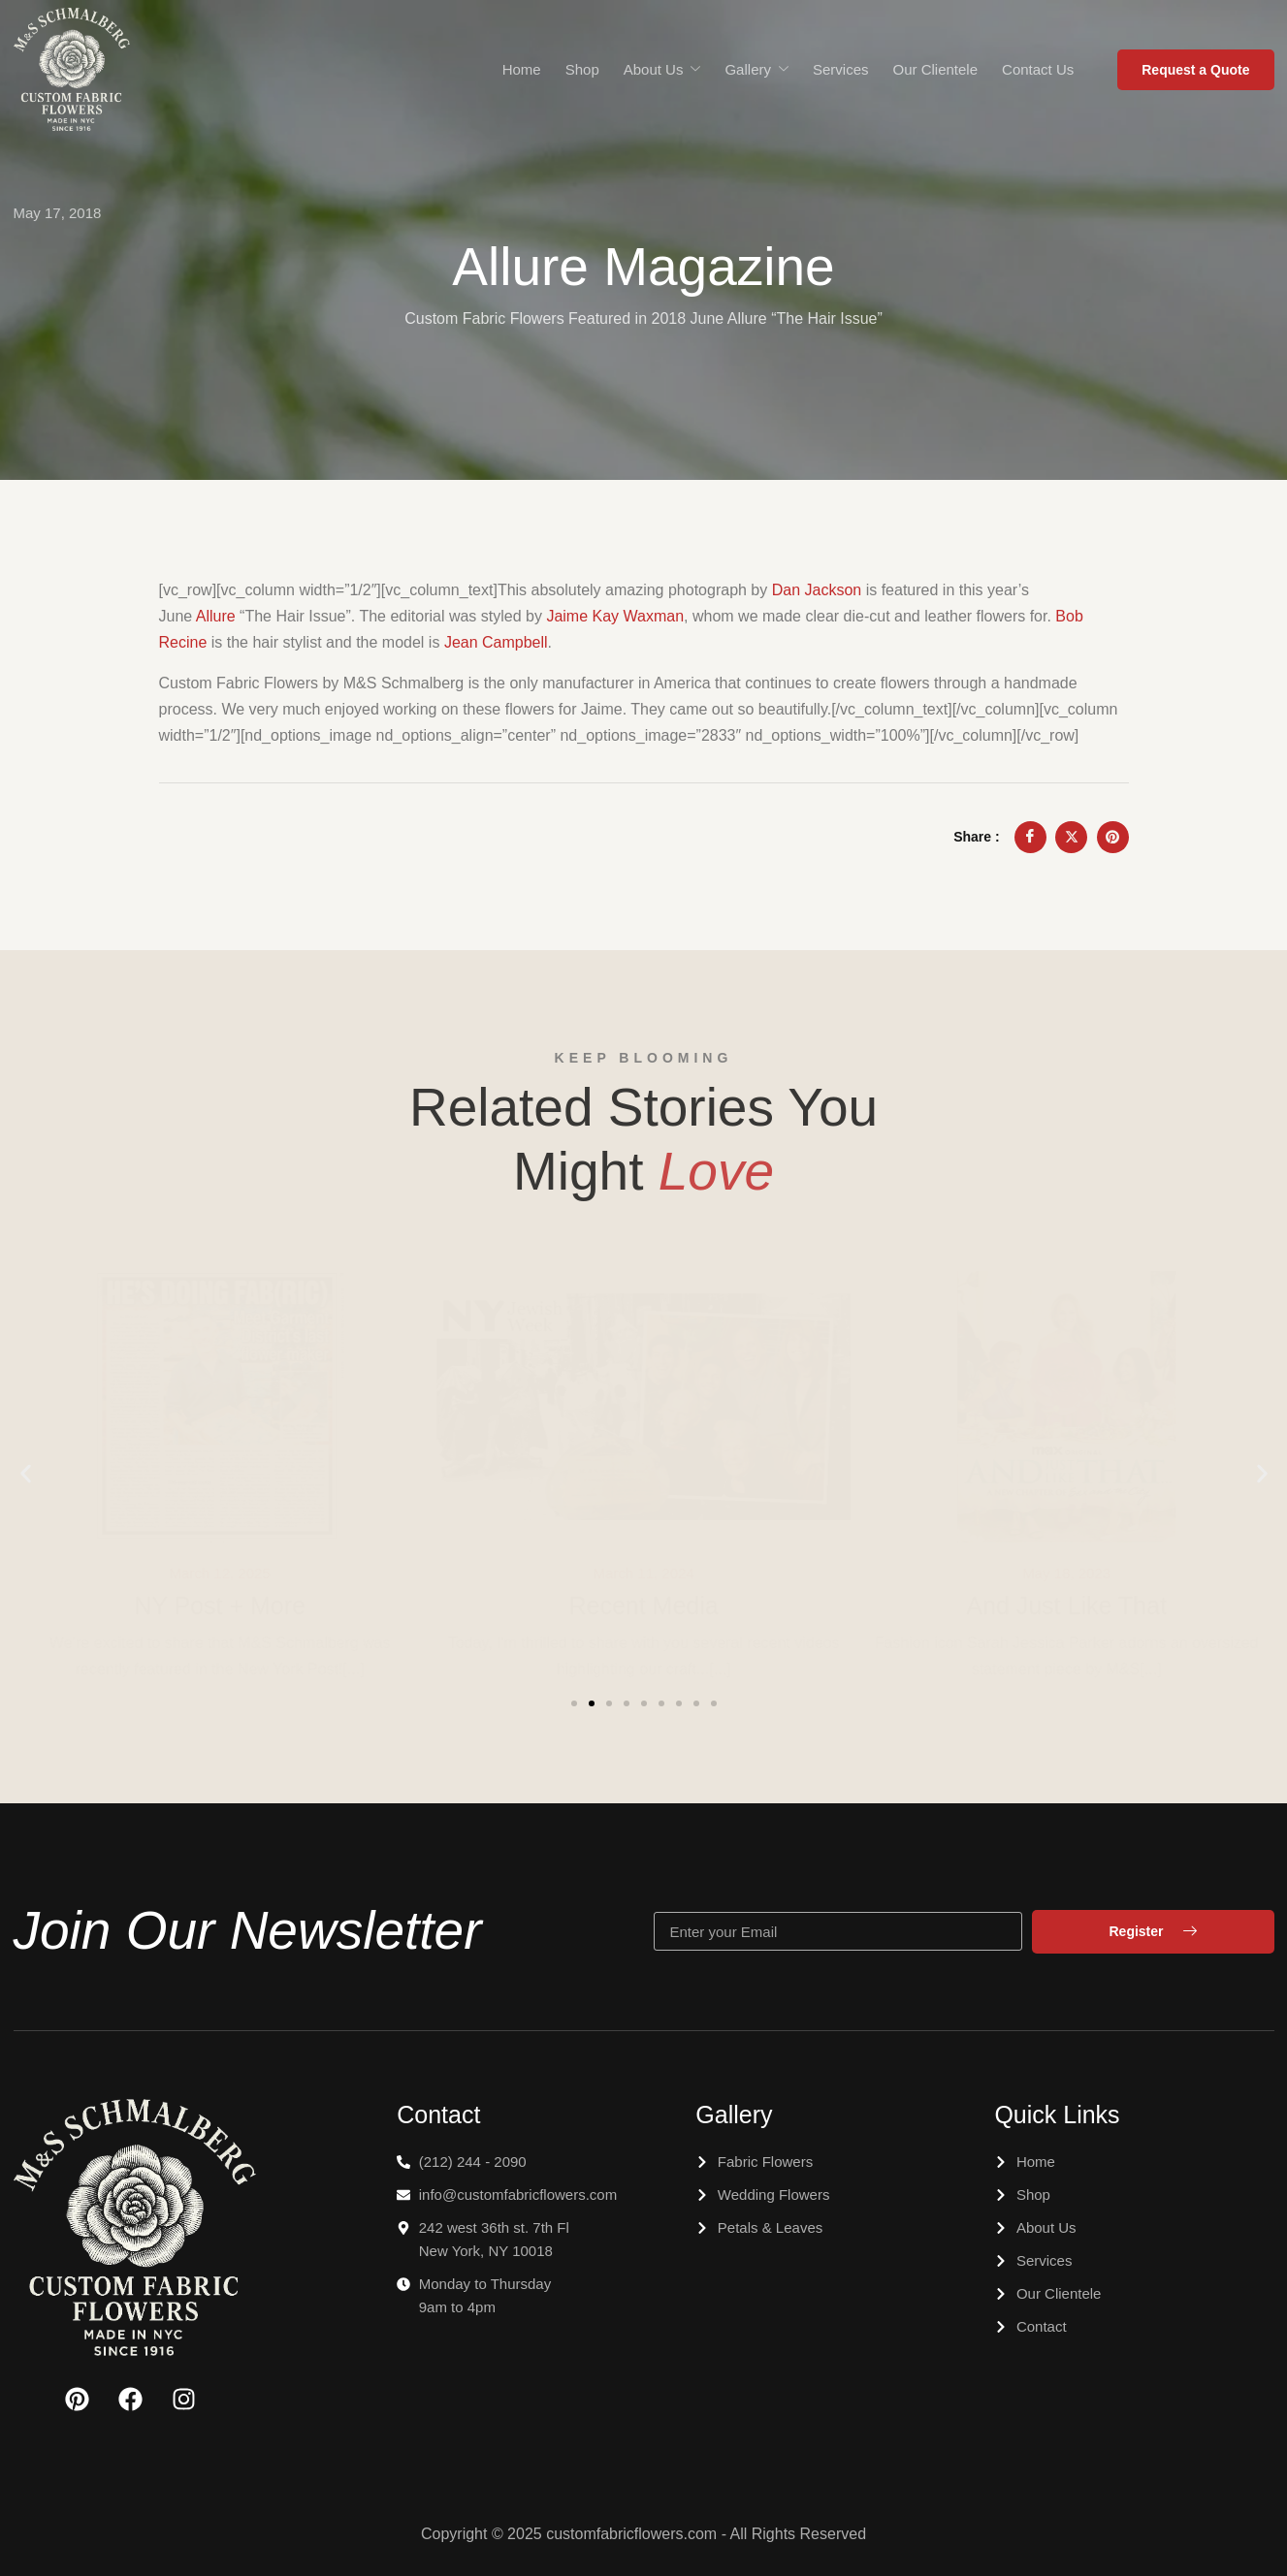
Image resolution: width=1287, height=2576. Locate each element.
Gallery (756, 69)
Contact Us (1038, 69)
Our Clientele (936, 69)
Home (521, 69)
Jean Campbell (496, 642)
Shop (582, 69)
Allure (216, 616)
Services (841, 69)
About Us (662, 69)
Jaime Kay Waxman (615, 616)
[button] (26, 1474)
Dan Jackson (817, 590)
